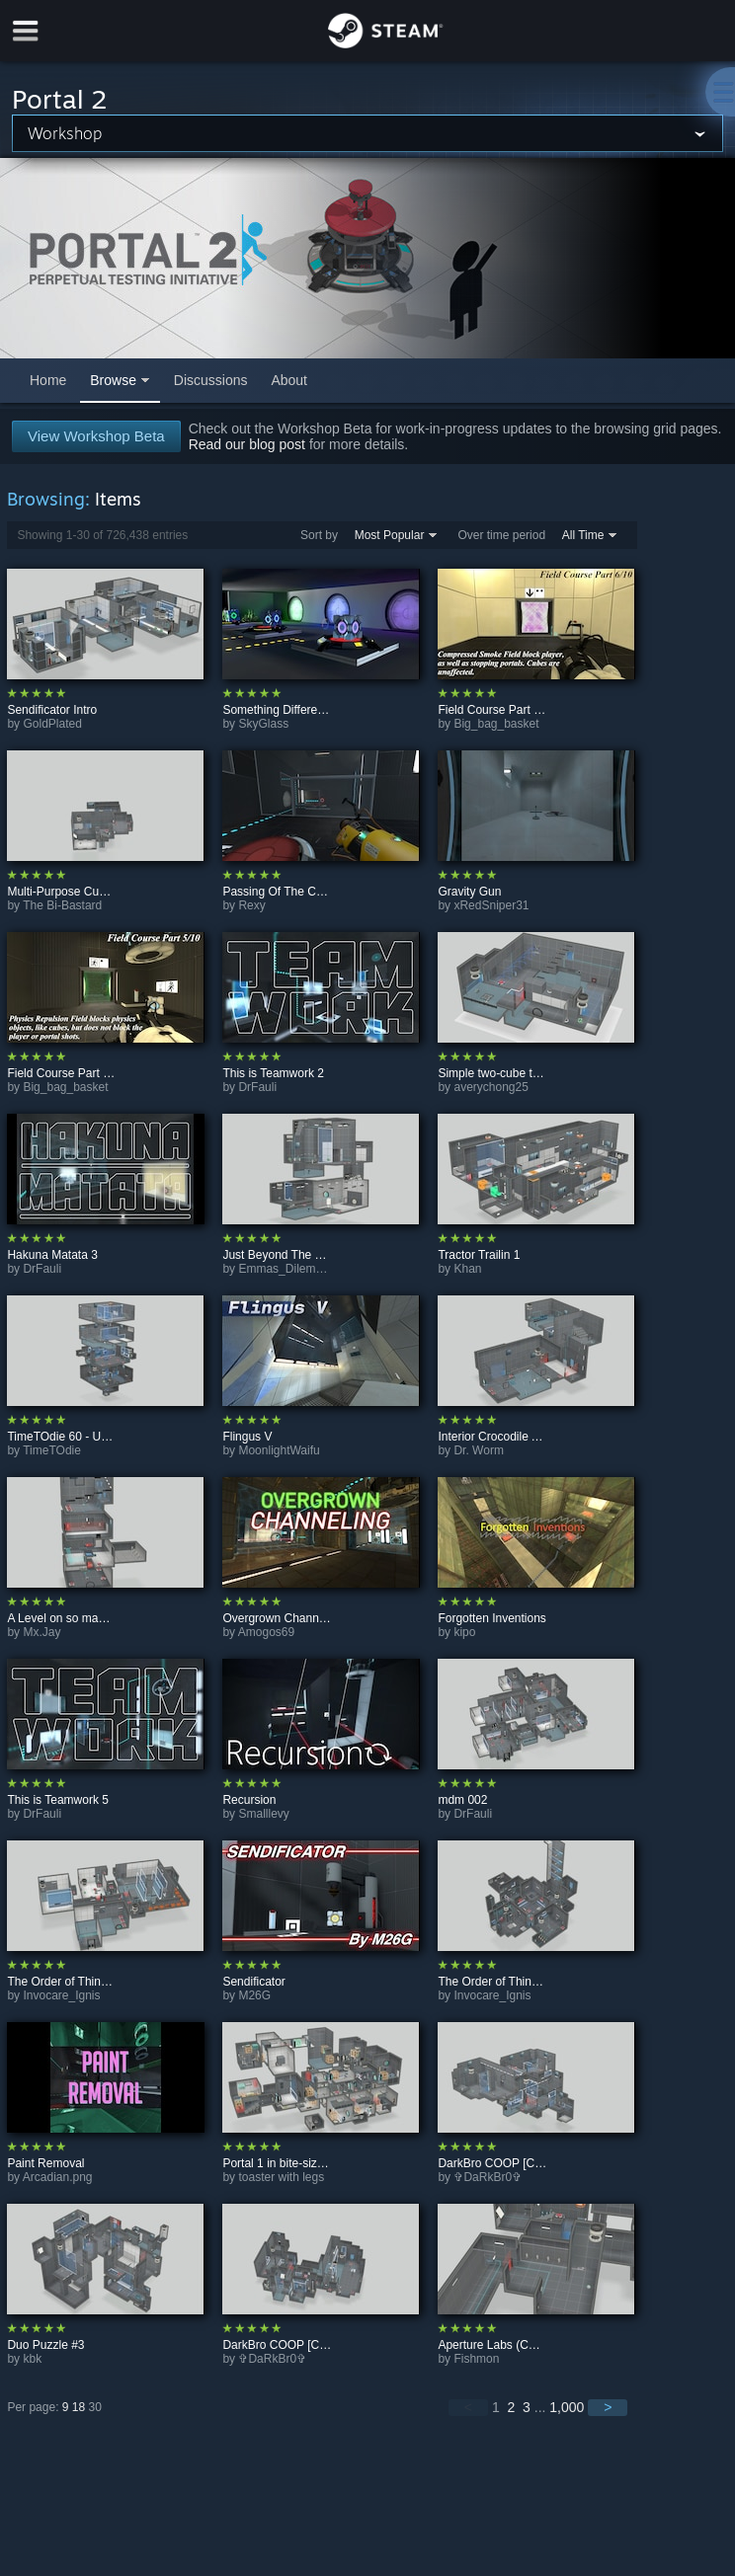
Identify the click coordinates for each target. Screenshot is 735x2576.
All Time (583, 535)
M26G (254, 1995)
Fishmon (476, 2359)
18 (78, 2407)
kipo (464, 1632)
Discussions (211, 380)
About (289, 380)
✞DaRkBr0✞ (487, 2177)
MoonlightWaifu (278, 1450)
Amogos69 (266, 1632)
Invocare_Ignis (61, 1995)
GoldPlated (52, 724)
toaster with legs (281, 2177)
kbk (32, 2359)
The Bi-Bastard (62, 905)
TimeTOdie (52, 1450)
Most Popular (390, 535)
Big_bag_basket (495, 724)
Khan (467, 1269)
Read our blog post (247, 444)
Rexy (251, 905)
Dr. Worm (478, 1450)
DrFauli (257, 1087)
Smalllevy (263, 1814)
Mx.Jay (41, 1632)
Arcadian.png (58, 2177)
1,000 (566, 2407)
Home (48, 380)
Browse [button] (113, 380)
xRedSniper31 (491, 905)
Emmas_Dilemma (285, 1269)
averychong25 (490, 1087)
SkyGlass (263, 724)
